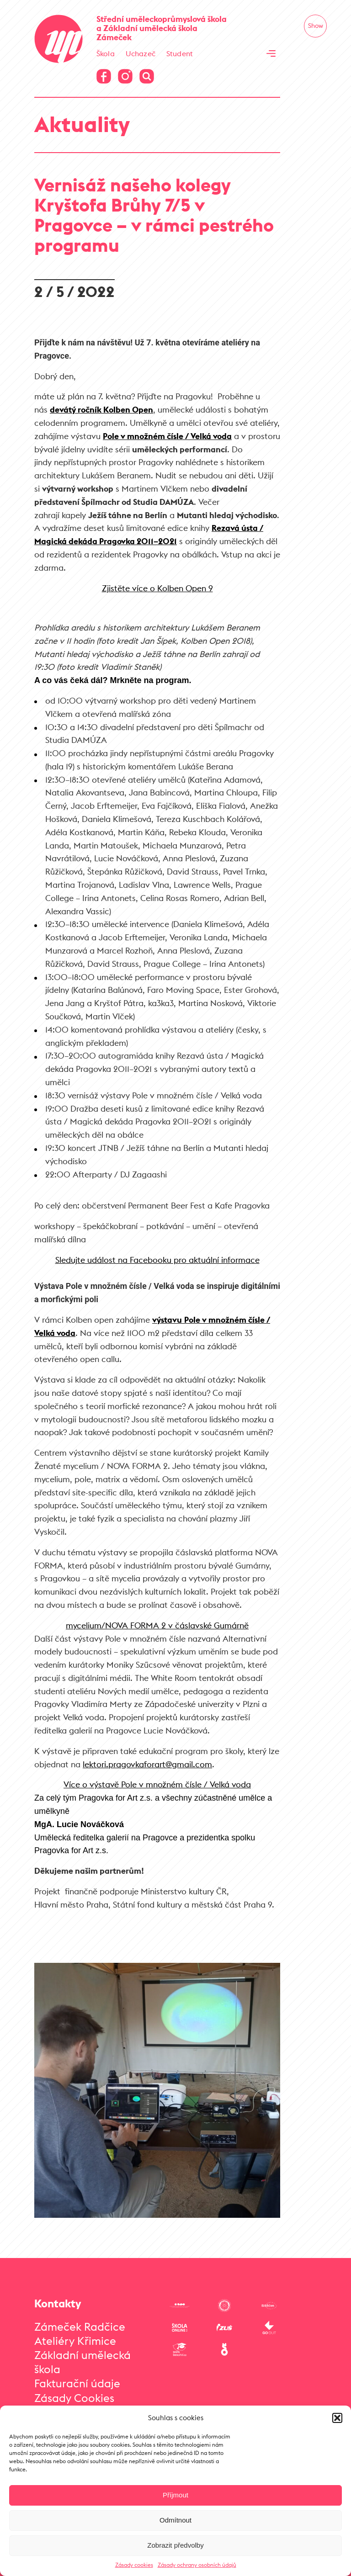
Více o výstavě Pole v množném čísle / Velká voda (157, 1784)
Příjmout (175, 2495)
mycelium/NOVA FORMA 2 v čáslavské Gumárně (157, 1625)
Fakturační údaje (77, 2383)
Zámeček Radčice (79, 2326)
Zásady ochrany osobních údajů (197, 2564)
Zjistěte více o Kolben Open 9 (157, 588)
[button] (337, 2417)
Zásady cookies (134, 2564)
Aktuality (82, 124)
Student (179, 53)
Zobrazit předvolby (175, 2545)
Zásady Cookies (74, 2398)
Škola (105, 53)
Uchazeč (140, 53)
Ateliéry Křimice (75, 2341)
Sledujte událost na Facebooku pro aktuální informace (157, 1260)
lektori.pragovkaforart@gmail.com (147, 1764)
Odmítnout (175, 2520)
